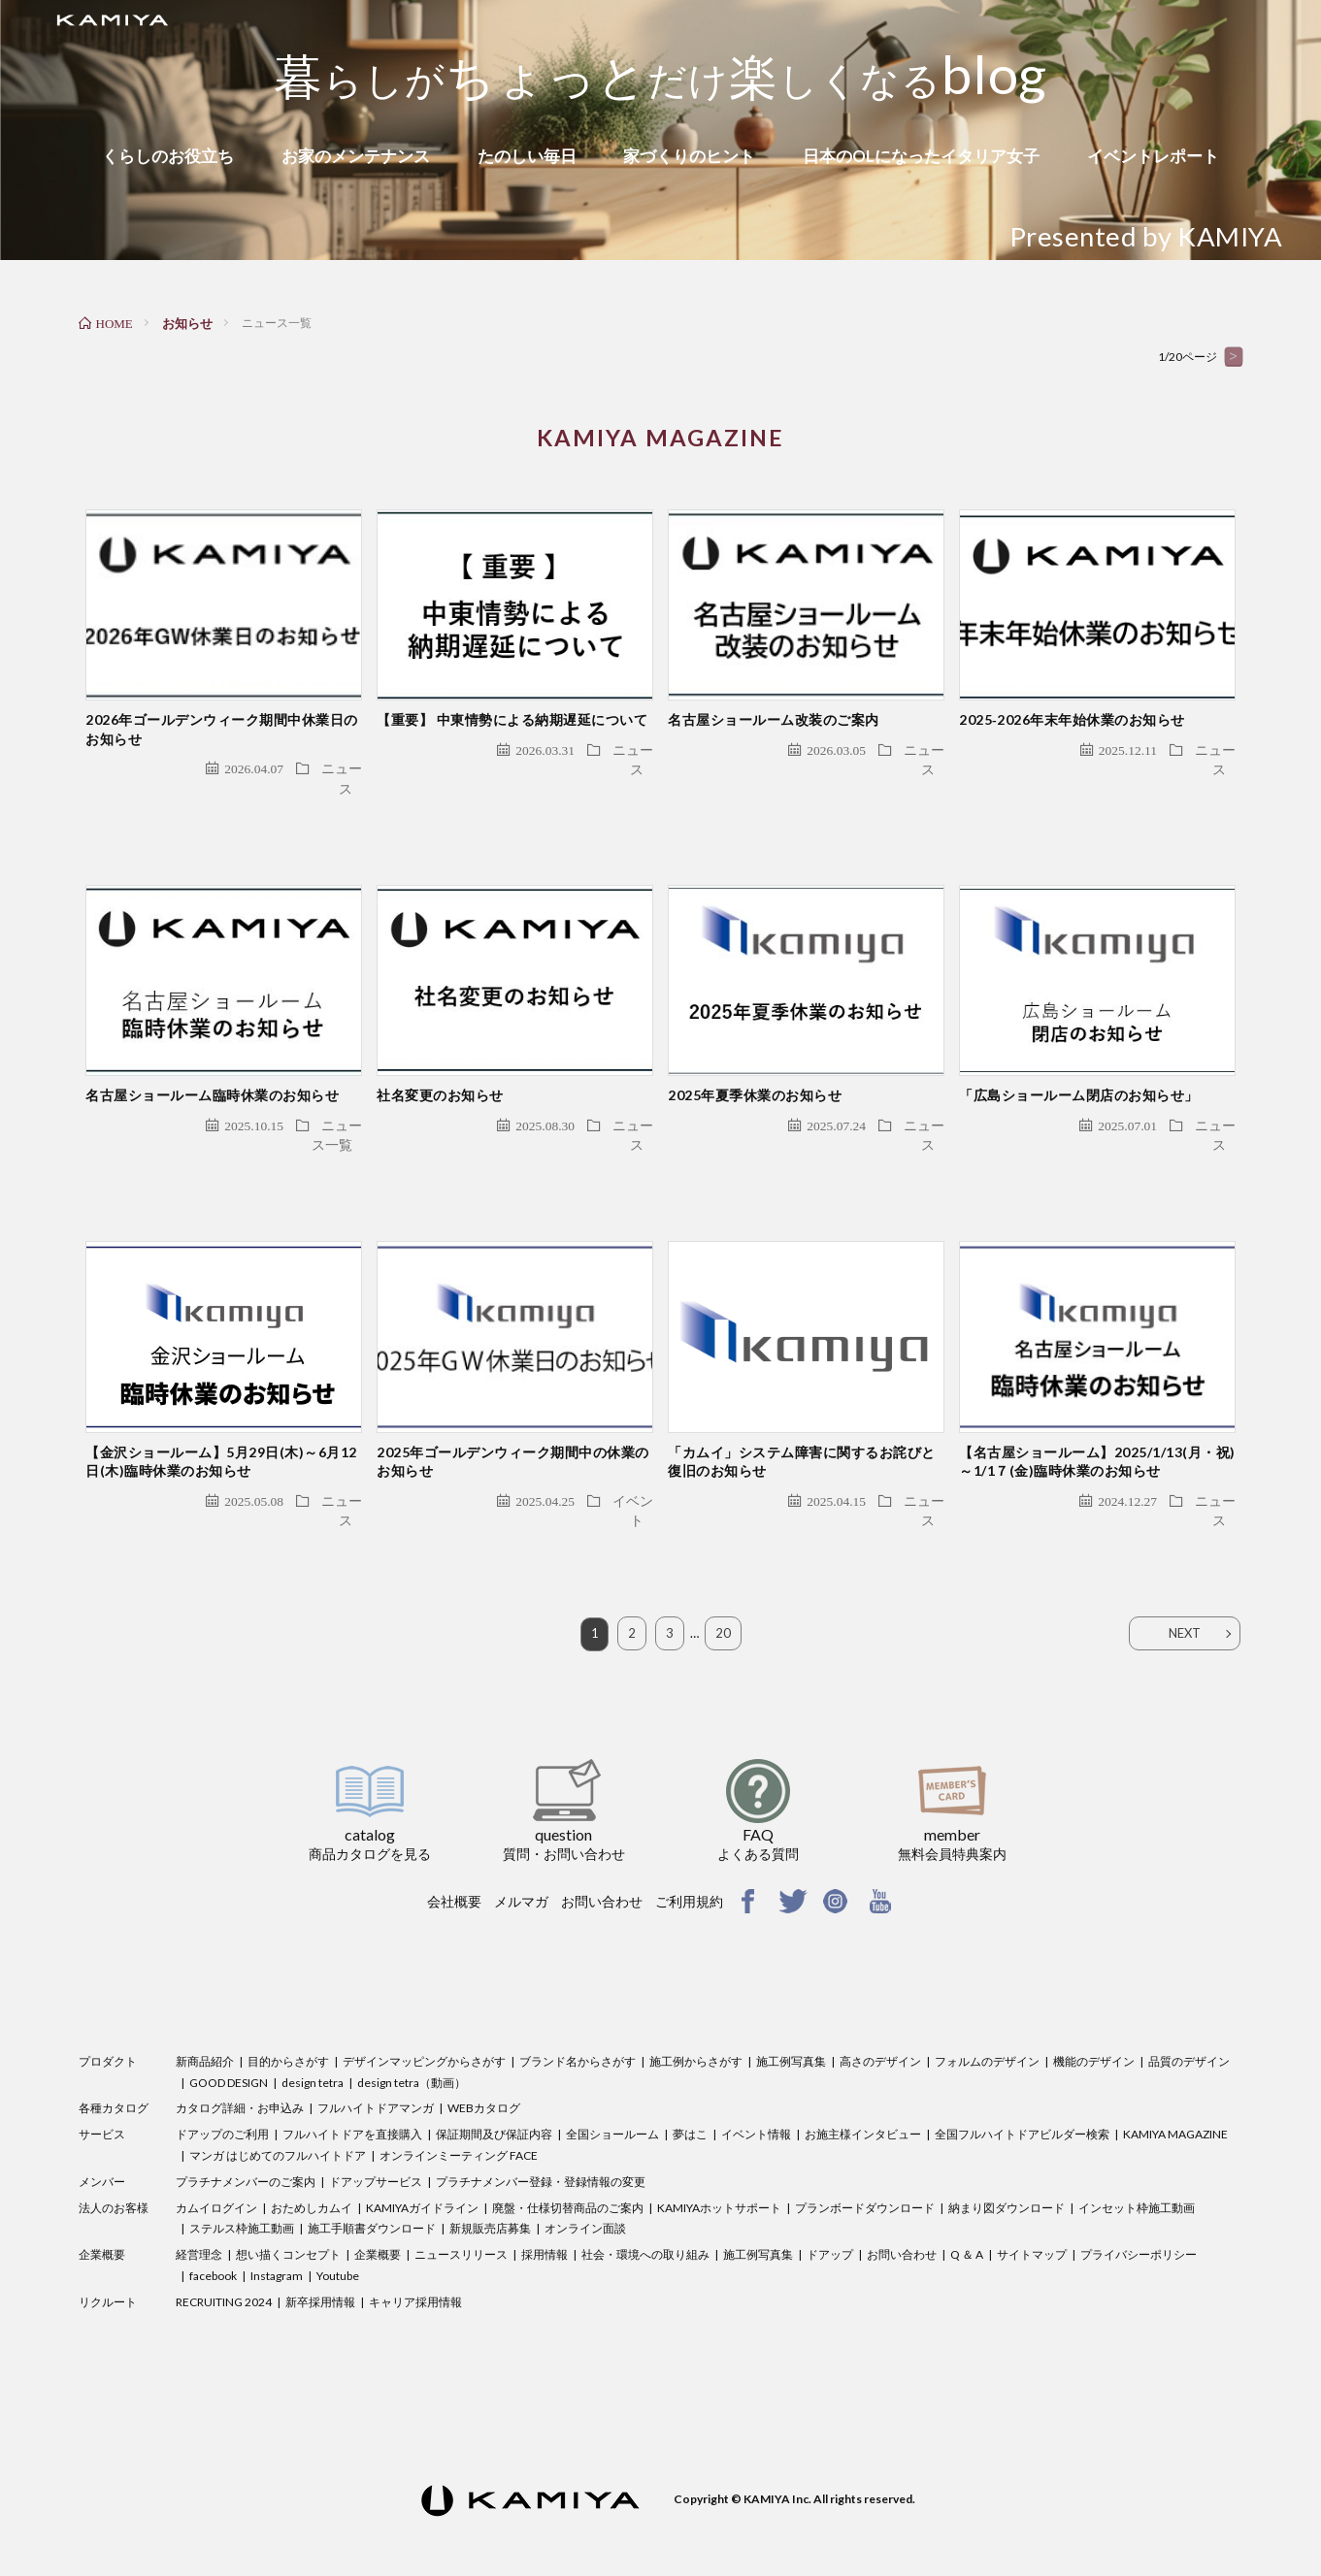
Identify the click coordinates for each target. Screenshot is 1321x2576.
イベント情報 (756, 2088)
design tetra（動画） (411, 2037)
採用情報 (544, 2208)
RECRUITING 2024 (224, 2256)
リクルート (108, 2256)
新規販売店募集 (490, 2183)
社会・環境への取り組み (645, 2208)
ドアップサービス (375, 2136)
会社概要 (454, 1855)
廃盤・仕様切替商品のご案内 (568, 2162)
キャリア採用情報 (415, 2256)
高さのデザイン (880, 2015)
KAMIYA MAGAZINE (1175, 2088)
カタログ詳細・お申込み (240, 2063)
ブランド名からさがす (577, 2015)
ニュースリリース (461, 2208)
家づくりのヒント (689, 156)
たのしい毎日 (527, 156)
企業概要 (102, 2208)
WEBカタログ (483, 2063)
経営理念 (199, 2208)
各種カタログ (114, 2063)
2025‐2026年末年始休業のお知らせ (1072, 705)
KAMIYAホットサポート (719, 2162)
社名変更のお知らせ (440, 1065)
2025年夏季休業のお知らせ (755, 1065)
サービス (102, 2088)
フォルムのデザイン (987, 2015)
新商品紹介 (205, 2015)
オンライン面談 (585, 2183)
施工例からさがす (696, 2015)
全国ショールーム (612, 2088)
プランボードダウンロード (865, 2162)
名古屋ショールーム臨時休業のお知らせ (212, 1065)
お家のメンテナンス (355, 156)
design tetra (312, 2037)
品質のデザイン (1189, 2015)
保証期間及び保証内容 (494, 2088)
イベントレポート (1153, 156)
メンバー (102, 2136)
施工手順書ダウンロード (372, 2183)
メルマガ (521, 1855)
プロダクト (108, 2015)
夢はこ (690, 2088)
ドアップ (830, 2208)
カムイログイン (216, 2162)
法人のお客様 (114, 2162)
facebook (213, 2230)
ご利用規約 (689, 1855)
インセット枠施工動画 (1136, 2162)
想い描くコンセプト (288, 2208)
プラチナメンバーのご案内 (245, 2136)
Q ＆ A (966, 2208)
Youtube (337, 2230)
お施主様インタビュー (863, 2088)
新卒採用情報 (320, 2256)
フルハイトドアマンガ (375, 2063)
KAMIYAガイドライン (422, 2162)
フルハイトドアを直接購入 (352, 2088)
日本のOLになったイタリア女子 (921, 156)
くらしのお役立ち (168, 156)
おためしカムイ (311, 2162)
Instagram (276, 2230)
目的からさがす (288, 2015)
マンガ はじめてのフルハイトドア (277, 2110)
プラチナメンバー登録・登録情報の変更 (540, 2136)
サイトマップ (1032, 2208)
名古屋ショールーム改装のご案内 (773, 705)
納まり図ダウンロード (1006, 2162)
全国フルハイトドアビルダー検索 (1022, 2088)
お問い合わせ (602, 1855)
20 (723, 1588)
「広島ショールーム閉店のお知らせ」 (1079, 1065)
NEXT (1185, 1588)
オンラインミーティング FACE (459, 2110)
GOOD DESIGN (228, 2037)
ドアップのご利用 (222, 2088)
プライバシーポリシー (1138, 2208)
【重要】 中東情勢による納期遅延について (512, 705)
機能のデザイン (1094, 2015)
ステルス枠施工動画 (241, 2183)
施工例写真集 (791, 2015)
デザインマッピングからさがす (424, 2015)
